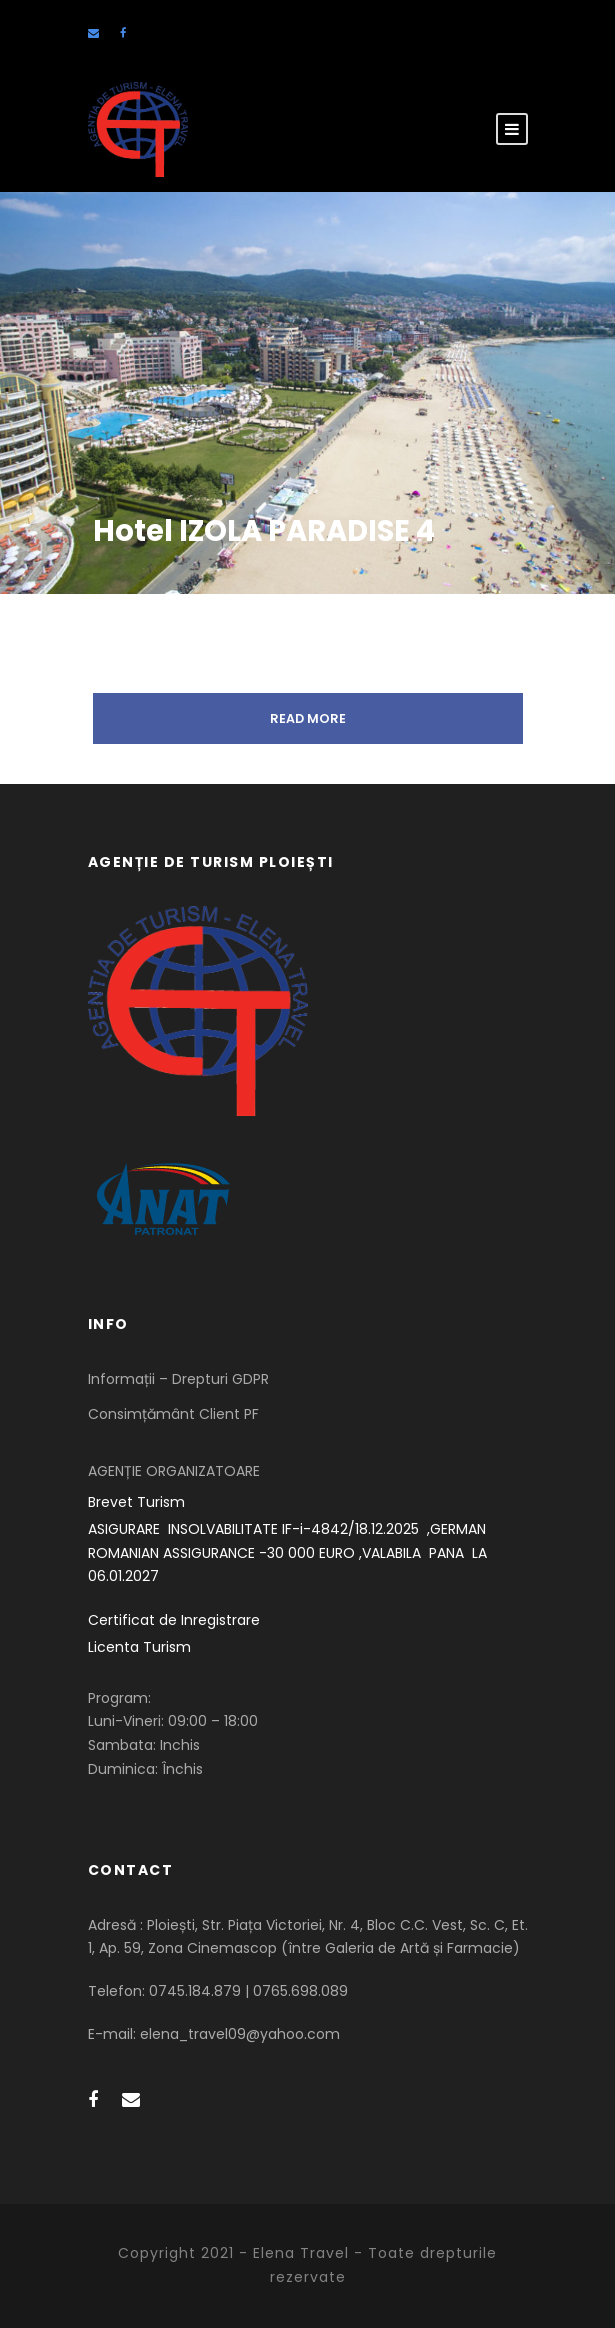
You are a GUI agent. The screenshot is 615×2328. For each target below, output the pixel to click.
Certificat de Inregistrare (174, 1620)
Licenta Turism (139, 1647)
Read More (308, 718)
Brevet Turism (136, 1502)
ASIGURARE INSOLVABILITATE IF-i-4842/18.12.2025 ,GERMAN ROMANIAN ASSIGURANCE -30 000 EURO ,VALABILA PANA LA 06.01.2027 (289, 1553)
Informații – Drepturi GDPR (178, 1379)
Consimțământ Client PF (173, 1414)
